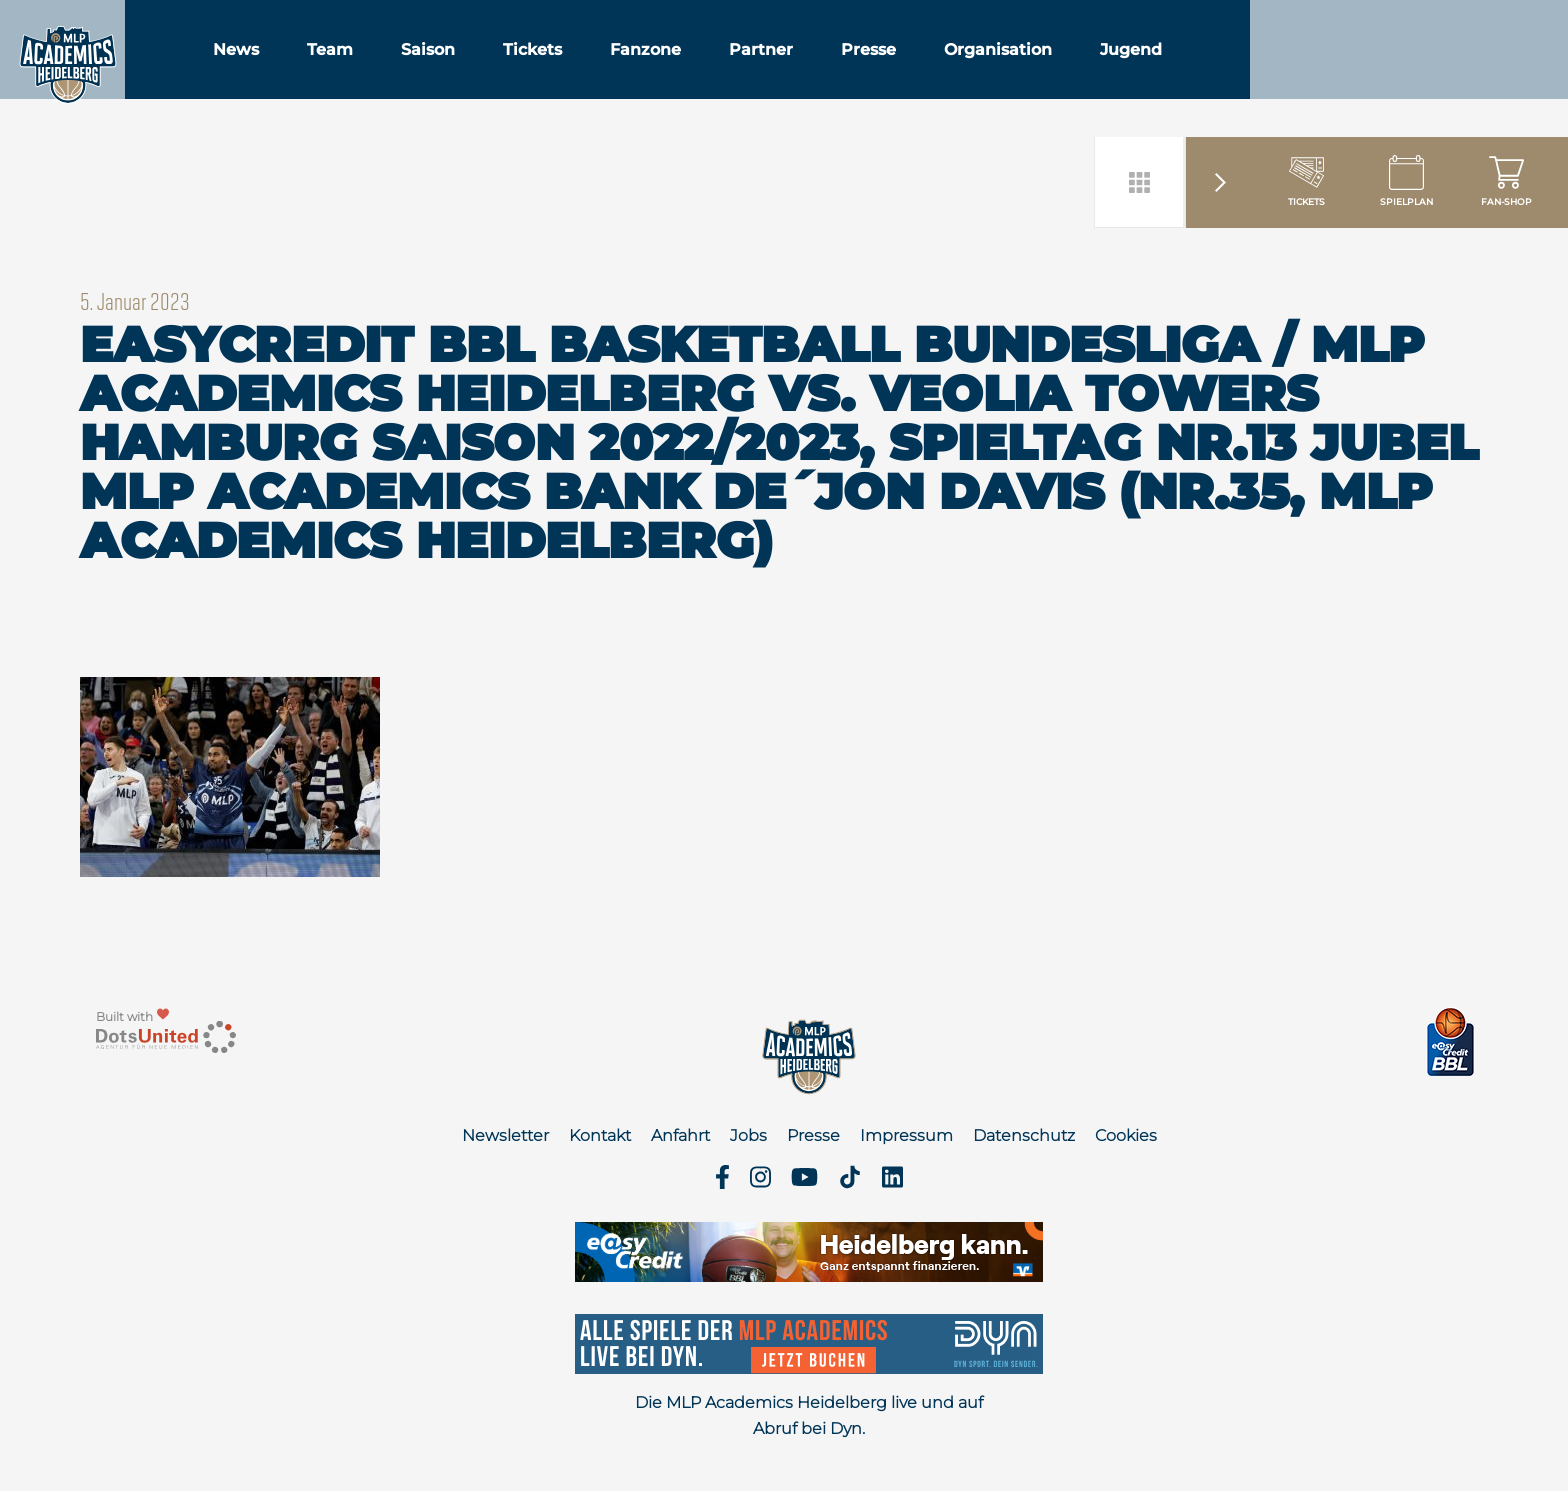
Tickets (617, 68)
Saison (513, 68)
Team (415, 68)
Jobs (748, 1135)
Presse (953, 68)
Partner (846, 68)
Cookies (1126, 1135)
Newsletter (505, 1135)
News (321, 68)
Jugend (1216, 68)
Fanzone (730, 68)
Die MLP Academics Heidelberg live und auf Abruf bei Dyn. (809, 1415)
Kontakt (600, 1135)
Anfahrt (680, 1135)
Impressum (906, 1135)
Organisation (1083, 68)
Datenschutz (1024, 1135)
